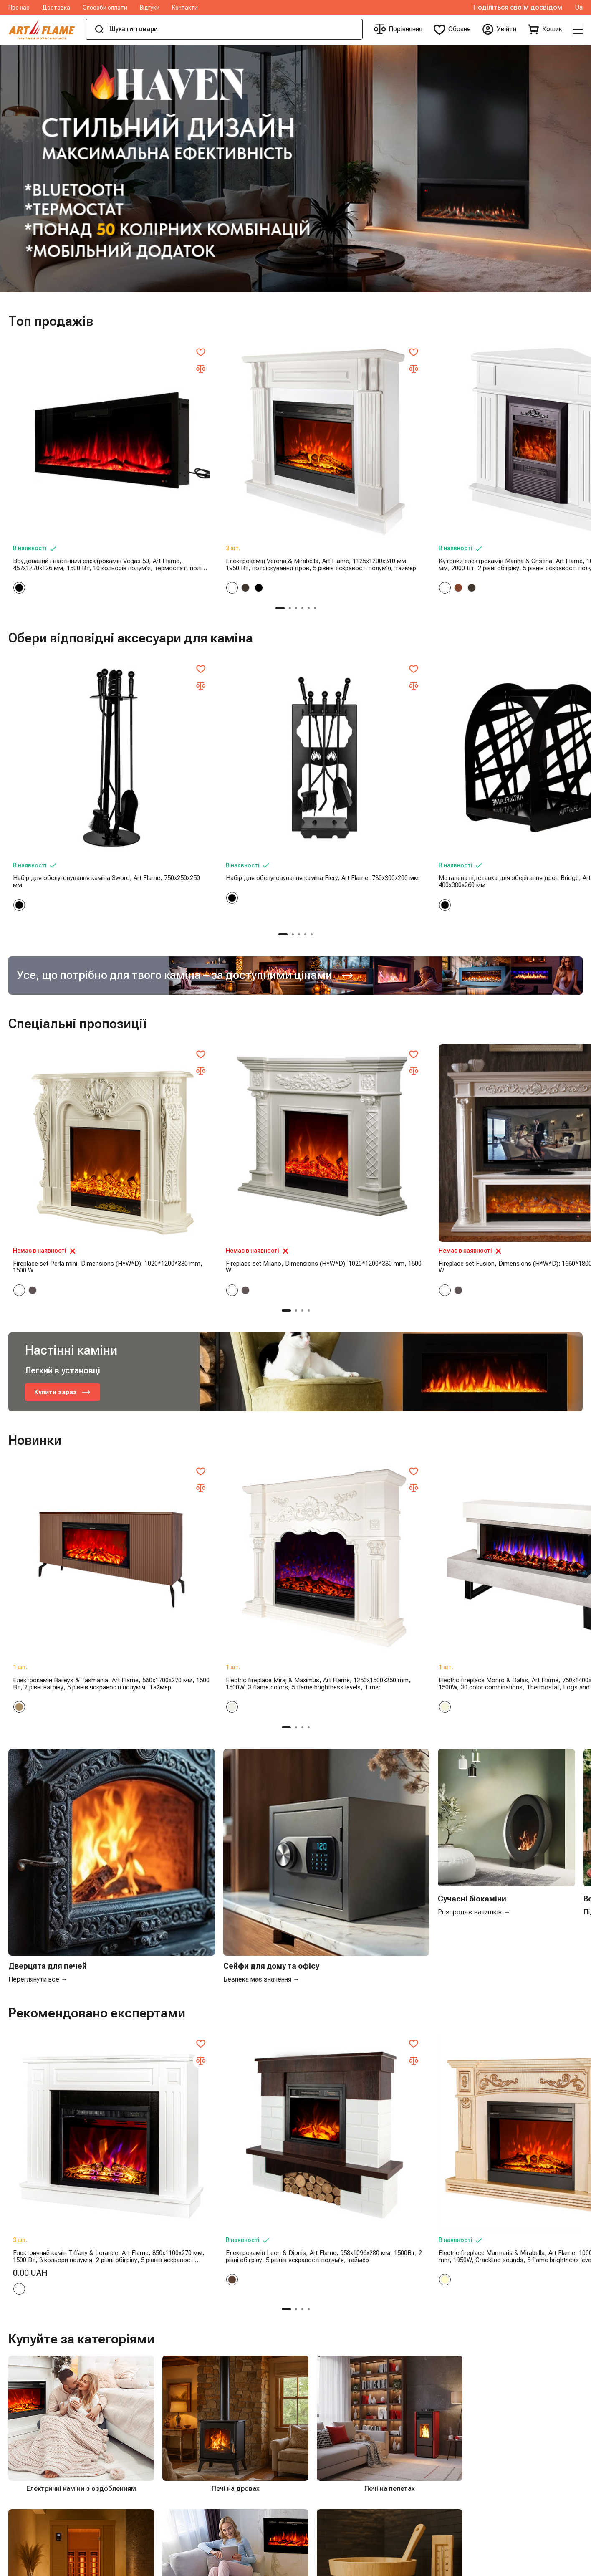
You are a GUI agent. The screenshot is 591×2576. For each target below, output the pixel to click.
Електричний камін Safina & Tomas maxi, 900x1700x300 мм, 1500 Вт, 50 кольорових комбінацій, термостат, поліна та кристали (510, 1410)
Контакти (185, 7)
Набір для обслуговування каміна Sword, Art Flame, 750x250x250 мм (73, 744)
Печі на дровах (337, 2369)
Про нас (19, 7)
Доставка (56, 7)
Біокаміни (329, 2451)
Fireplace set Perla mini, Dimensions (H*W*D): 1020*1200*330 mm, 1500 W (71, 1061)
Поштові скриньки (342, 2532)
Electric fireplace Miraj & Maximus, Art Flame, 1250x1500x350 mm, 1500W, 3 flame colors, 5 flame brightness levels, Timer (216, 1410)
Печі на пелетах (339, 2383)
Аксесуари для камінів (348, 2492)
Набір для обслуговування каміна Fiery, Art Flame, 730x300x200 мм (222, 744)
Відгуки (149, 7)
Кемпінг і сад (334, 2505)
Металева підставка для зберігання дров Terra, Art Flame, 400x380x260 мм (513, 744)
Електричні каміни (342, 2424)
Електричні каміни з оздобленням (248, 2369)
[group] (295, 168)
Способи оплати (105, 7)
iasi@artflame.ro (421, 2403)
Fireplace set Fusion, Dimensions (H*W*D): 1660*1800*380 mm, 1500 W (367, 1061)
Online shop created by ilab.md (531, 2567)
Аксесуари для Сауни (347, 2437)
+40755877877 (419, 2369)
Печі (321, 2464)
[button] (286, 540)
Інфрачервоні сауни (344, 2396)
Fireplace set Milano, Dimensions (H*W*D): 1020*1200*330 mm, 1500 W (222, 1061)
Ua (579, 7)
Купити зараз (64, 1188)
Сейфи (324, 2519)
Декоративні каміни (345, 2478)
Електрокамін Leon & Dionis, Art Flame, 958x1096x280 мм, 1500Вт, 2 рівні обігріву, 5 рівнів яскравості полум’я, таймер (217, 1847)
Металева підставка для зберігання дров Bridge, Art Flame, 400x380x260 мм (367, 744)
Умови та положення (136, 2437)
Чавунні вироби (337, 2410)
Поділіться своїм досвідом (517, 7)
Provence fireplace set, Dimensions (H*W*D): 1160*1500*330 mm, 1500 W (508, 1061)
